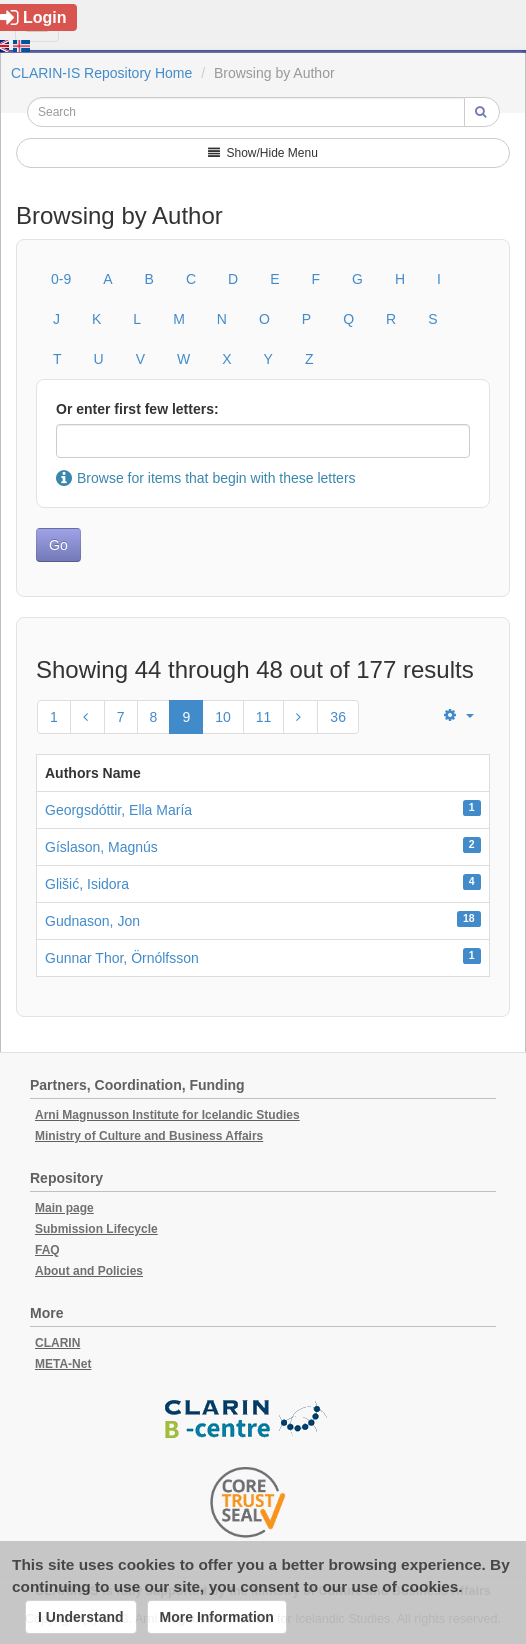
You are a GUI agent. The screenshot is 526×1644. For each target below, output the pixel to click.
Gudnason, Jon (92, 921)
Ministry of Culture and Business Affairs (149, 1136)
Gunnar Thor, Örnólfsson (122, 958)
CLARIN (57, 1343)
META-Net (63, 1364)
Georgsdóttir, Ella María (118, 810)
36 (338, 717)
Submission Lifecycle (96, 1229)
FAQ (47, 1250)
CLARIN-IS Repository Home (101, 73)
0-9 (61, 279)
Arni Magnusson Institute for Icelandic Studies (167, 1115)
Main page (64, 1208)
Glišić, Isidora (87, 884)
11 (264, 717)
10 (223, 717)
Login (33, 17)
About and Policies (89, 1271)
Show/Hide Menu (263, 153)
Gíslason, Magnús (101, 847)
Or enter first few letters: (137, 409)
